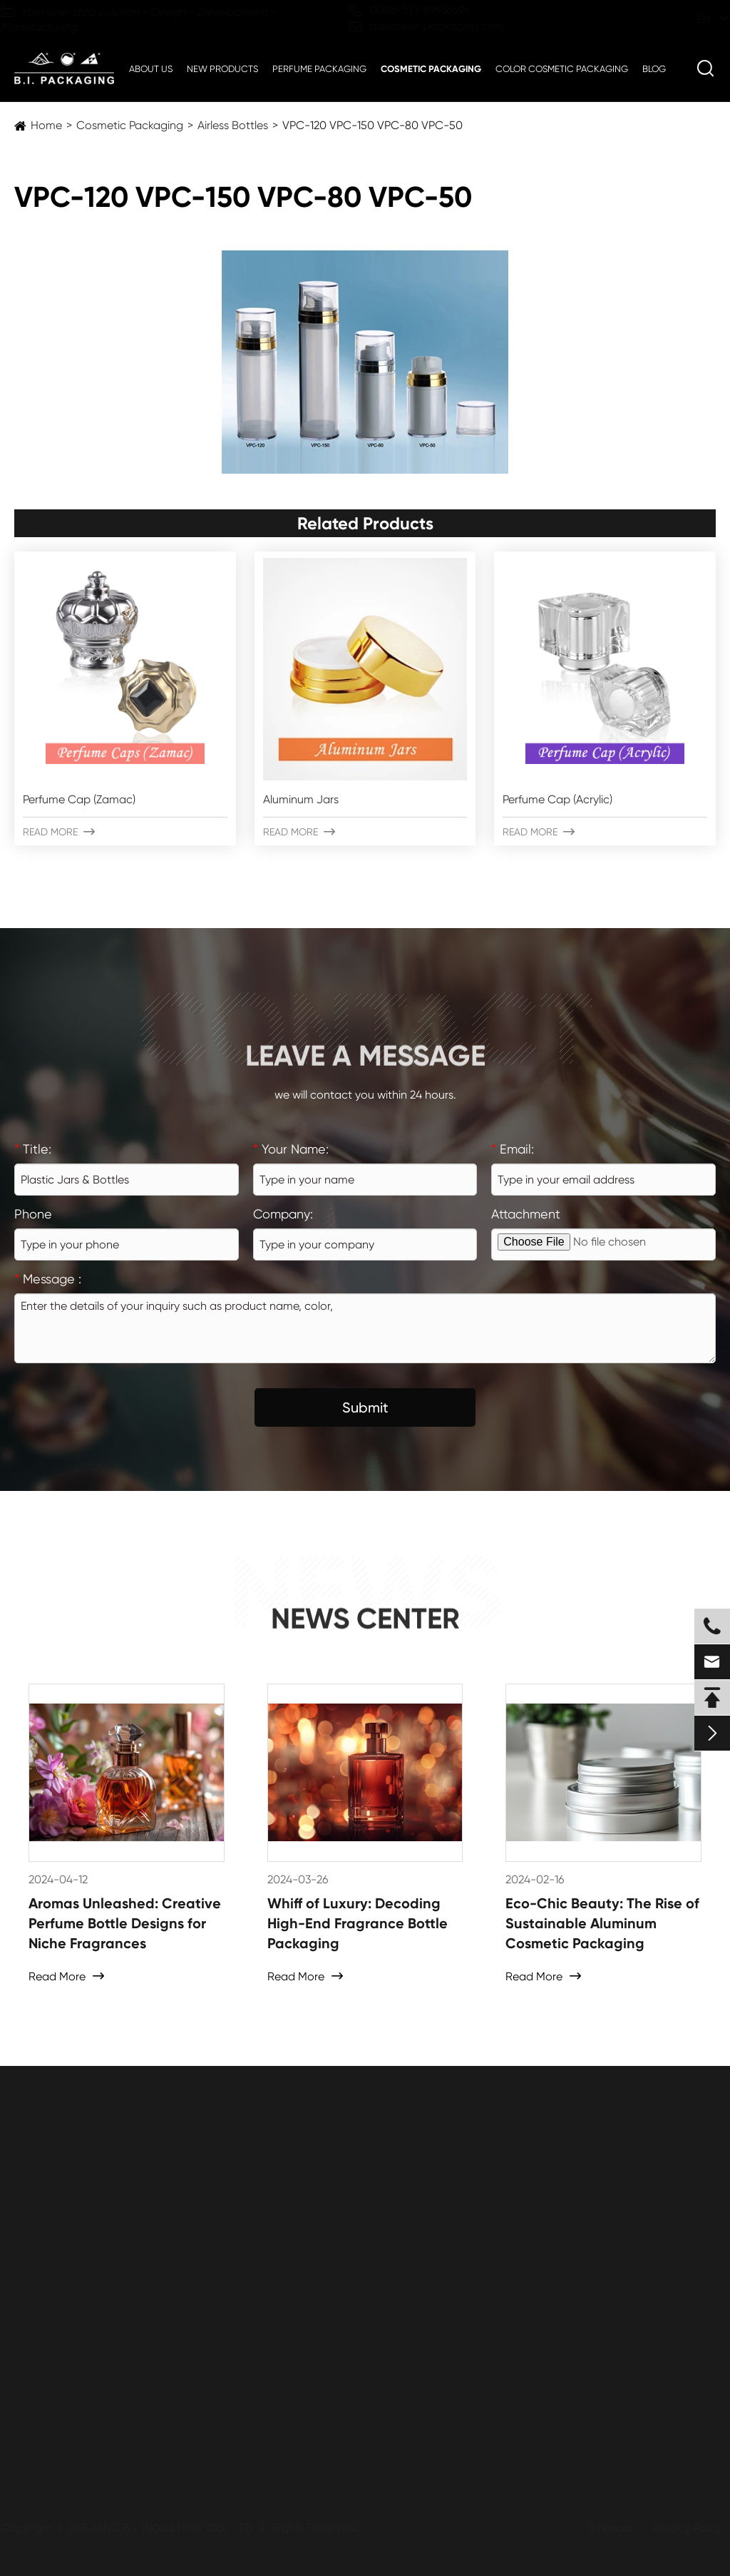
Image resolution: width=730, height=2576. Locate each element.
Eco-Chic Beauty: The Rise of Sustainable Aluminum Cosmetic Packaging (602, 1923)
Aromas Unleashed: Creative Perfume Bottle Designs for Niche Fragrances (125, 1923)
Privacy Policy (687, 2528)
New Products (222, 68)
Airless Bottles (232, 125)
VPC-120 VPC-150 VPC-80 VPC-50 (372, 125)
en (690, 19)
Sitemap (610, 2528)
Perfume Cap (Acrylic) (557, 799)
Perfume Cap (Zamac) (79, 799)
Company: (283, 1213)
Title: (32, 1148)
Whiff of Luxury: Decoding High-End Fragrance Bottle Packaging (357, 1923)
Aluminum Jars (301, 799)
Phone (33, 1213)
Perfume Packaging (319, 68)
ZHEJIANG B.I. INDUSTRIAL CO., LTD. (161, 2528)
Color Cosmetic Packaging (561, 68)
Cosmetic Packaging (431, 68)
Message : (47, 1278)
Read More (59, 832)
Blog (654, 68)
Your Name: (291, 1148)
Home (46, 125)
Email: (512, 1148)
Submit (365, 1407)
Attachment (525, 1213)
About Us (151, 68)
